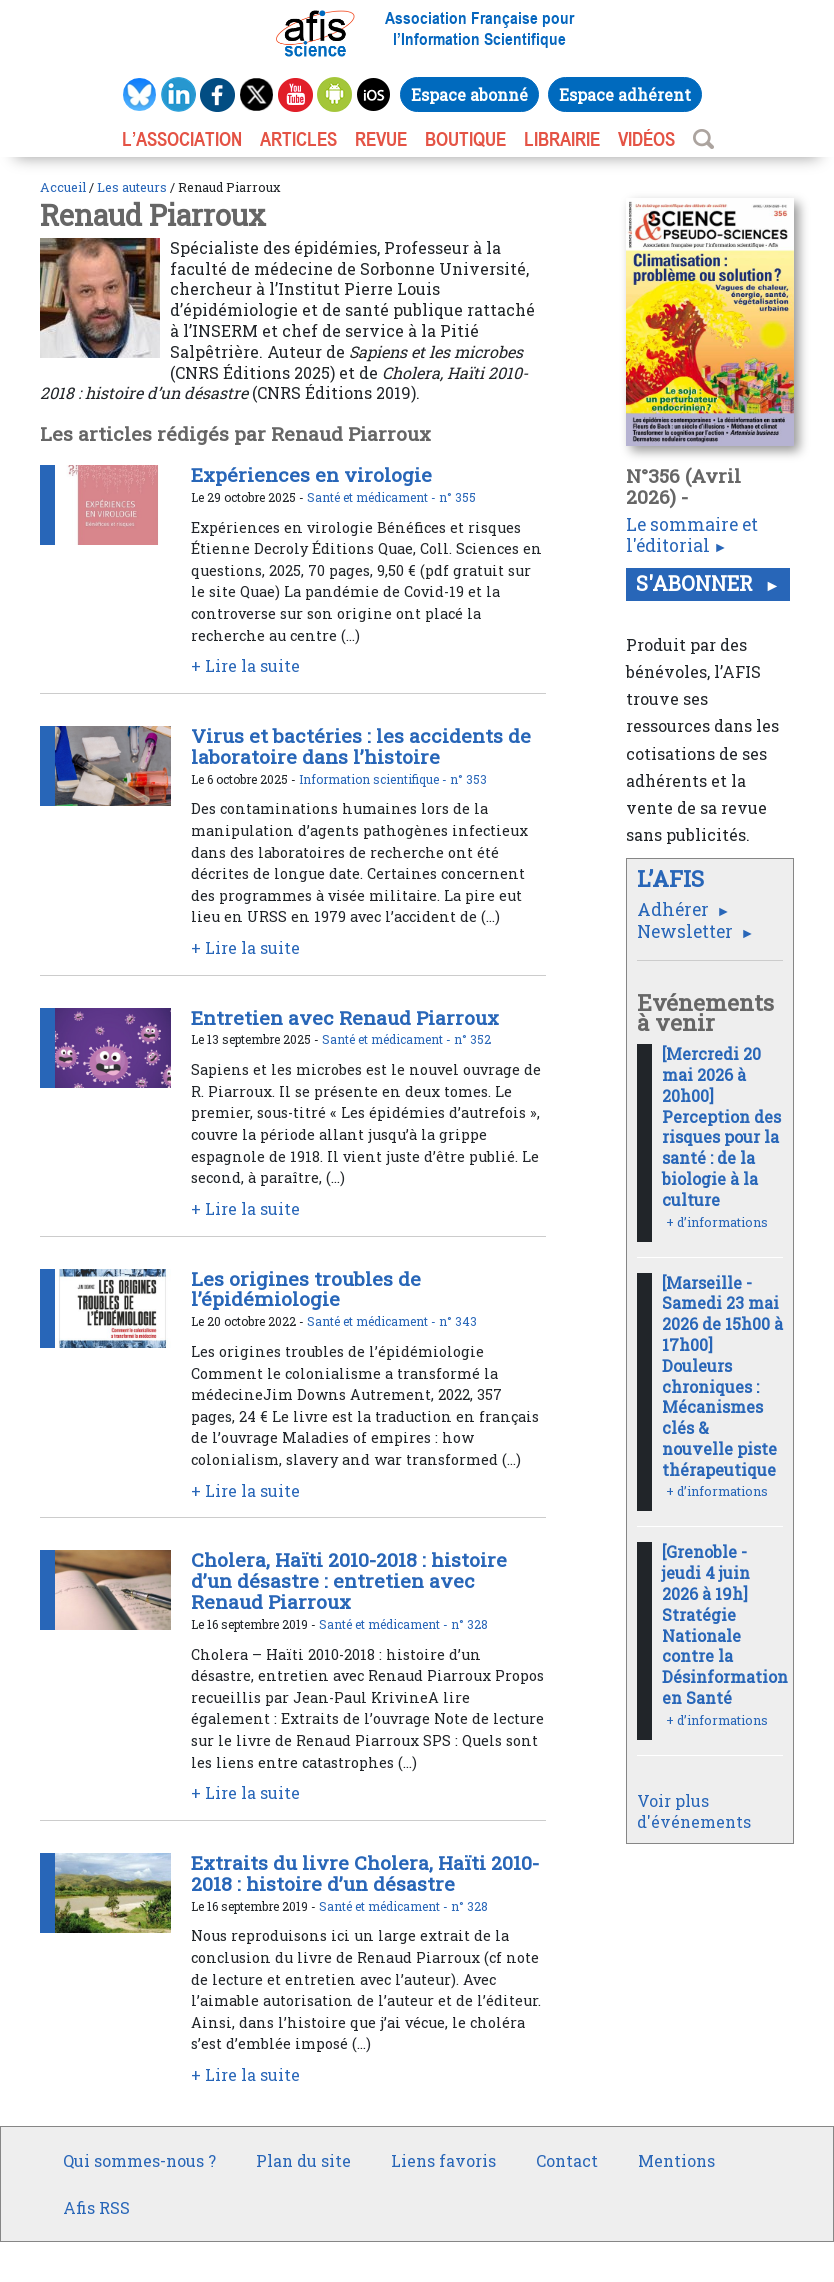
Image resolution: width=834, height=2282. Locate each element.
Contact (567, 2160)
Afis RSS (96, 2207)
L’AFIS (673, 878)
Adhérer (675, 909)
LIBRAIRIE (562, 139)
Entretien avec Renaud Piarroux (345, 1017)
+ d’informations (717, 1222)
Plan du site (303, 2160)
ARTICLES (298, 139)
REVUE (381, 139)
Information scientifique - (374, 779)
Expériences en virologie (311, 474)
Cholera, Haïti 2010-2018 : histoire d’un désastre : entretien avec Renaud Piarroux (349, 1580)
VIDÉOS (646, 139)
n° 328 (469, 1624)
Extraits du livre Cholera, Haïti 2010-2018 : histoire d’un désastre (365, 1873)
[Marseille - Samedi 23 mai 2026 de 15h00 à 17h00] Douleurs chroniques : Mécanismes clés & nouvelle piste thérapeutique (722, 1376)
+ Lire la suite (245, 665)
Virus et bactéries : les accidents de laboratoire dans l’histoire (361, 746)
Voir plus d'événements (694, 1811)
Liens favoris (443, 2160)
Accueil (63, 187)
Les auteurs (132, 187)
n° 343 (458, 1321)
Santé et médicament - (373, 497)
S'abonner (697, 583)
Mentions (676, 2160)
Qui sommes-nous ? (139, 2160)
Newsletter (687, 931)
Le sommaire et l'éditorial (692, 535)
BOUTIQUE (465, 139)
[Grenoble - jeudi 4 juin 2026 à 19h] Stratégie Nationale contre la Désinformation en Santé (725, 1624)
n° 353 (468, 779)
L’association (182, 139)
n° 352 (472, 1039)
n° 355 (457, 497)
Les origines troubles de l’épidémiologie (306, 1289)
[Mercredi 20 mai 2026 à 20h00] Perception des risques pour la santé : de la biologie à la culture (721, 1126)
